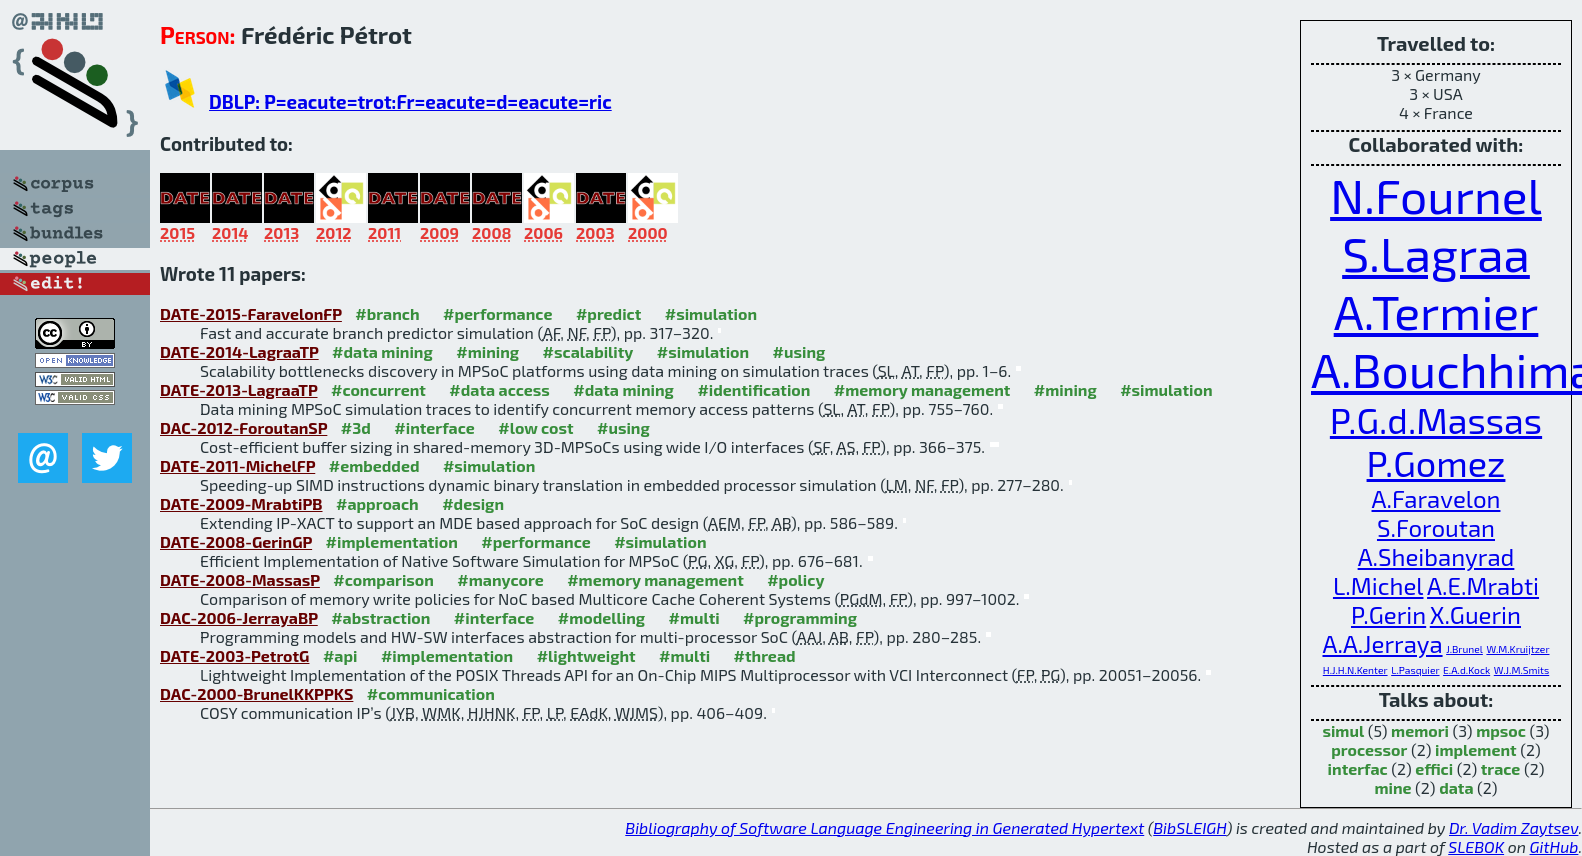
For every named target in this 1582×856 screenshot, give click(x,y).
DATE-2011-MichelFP (237, 465)
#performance (497, 313)
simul (1343, 730)
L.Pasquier (1415, 670)
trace (1501, 768)
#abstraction (380, 617)
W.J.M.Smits (1521, 670)
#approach (377, 503)
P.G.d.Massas (1436, 419)
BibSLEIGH (1189, 827)
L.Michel (1378, 585)
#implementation (392, 541)
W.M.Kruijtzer (1517, 649)
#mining (487, 351)
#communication (431, 693)
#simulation (711, 313)
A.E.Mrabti (1483, 585)
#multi (694, 617)
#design (473, 503)
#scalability (588, 351)
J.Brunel (1464, 649)
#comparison (383, 579)
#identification (753, 389)
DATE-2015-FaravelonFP (251, 313)
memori (1420, 730)
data (1456, 787)
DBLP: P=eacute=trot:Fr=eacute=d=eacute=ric (410, 101)
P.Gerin (1388, 614)
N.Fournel (1436, 195)
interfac (1358, 768)
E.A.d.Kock (1466, 670)
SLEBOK (1476, 846)
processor (1369, 749)
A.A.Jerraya (1382, 643)
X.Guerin (1475, 614)
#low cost (535, 427)
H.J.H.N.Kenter (1355, 670)
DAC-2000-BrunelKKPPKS (256, 693)
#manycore (500, 579)
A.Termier (1436, 311)
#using (799, 351)
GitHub (1554, 846)
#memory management (922, 389)
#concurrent (378, 389)
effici (1434, 768)
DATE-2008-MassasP (240, 579)
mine (1392, 787)
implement (1476, 749)
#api (340, 655)
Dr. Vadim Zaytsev (1513, 827)
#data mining (382, 351)
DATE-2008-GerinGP (236, 541)
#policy (795, 579)
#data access (499, 389)
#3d (356, 427)
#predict (608, 313)
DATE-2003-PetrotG (234, 655)
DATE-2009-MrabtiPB (241, 503)
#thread (765, 655)
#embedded (374, 465)
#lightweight (586, 655)
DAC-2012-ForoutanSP (243, 427)
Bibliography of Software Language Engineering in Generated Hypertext (884, 827)
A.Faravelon (1436, 498)
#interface (434, 427)
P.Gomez (1436, 462)
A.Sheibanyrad (1436, 556)
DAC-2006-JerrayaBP (239, 617)
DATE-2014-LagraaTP (239, 351)
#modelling (601, 617)
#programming (800, 617)
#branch (387, 313)
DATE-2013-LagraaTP (239, 389)
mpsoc (1501, 730)
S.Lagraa (1436, 253)
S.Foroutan (1436, 527)
